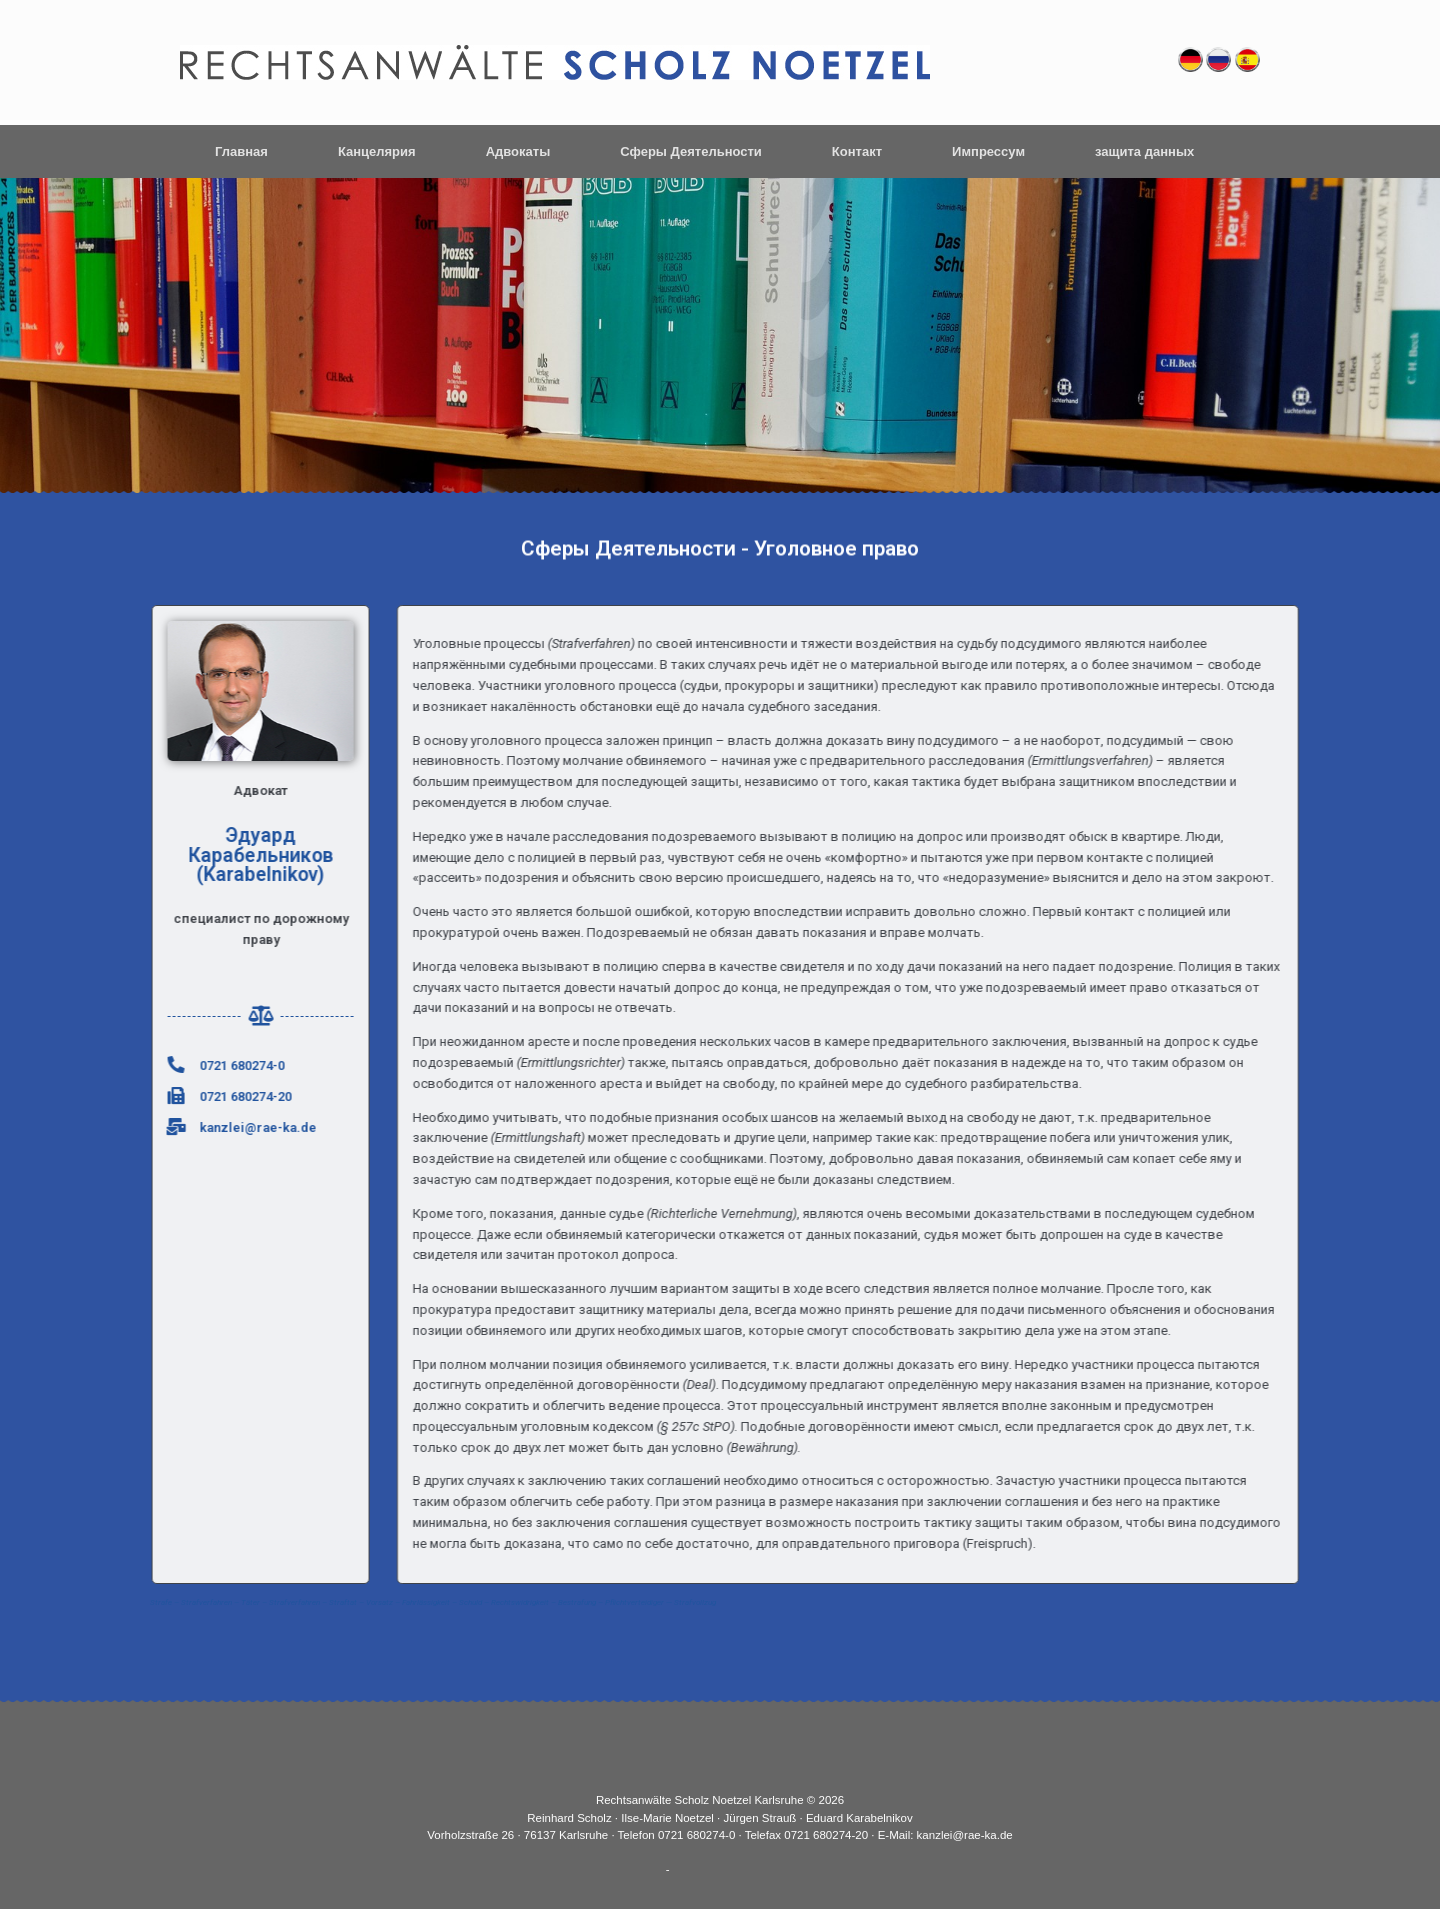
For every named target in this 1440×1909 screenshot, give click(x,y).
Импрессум (988, 151)
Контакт (857, 151)
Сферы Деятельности (691, 151)
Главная (241, 151)
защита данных (1144, 151)
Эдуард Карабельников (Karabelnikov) (226, 855)
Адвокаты (518, 151)
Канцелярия (377, 151)
